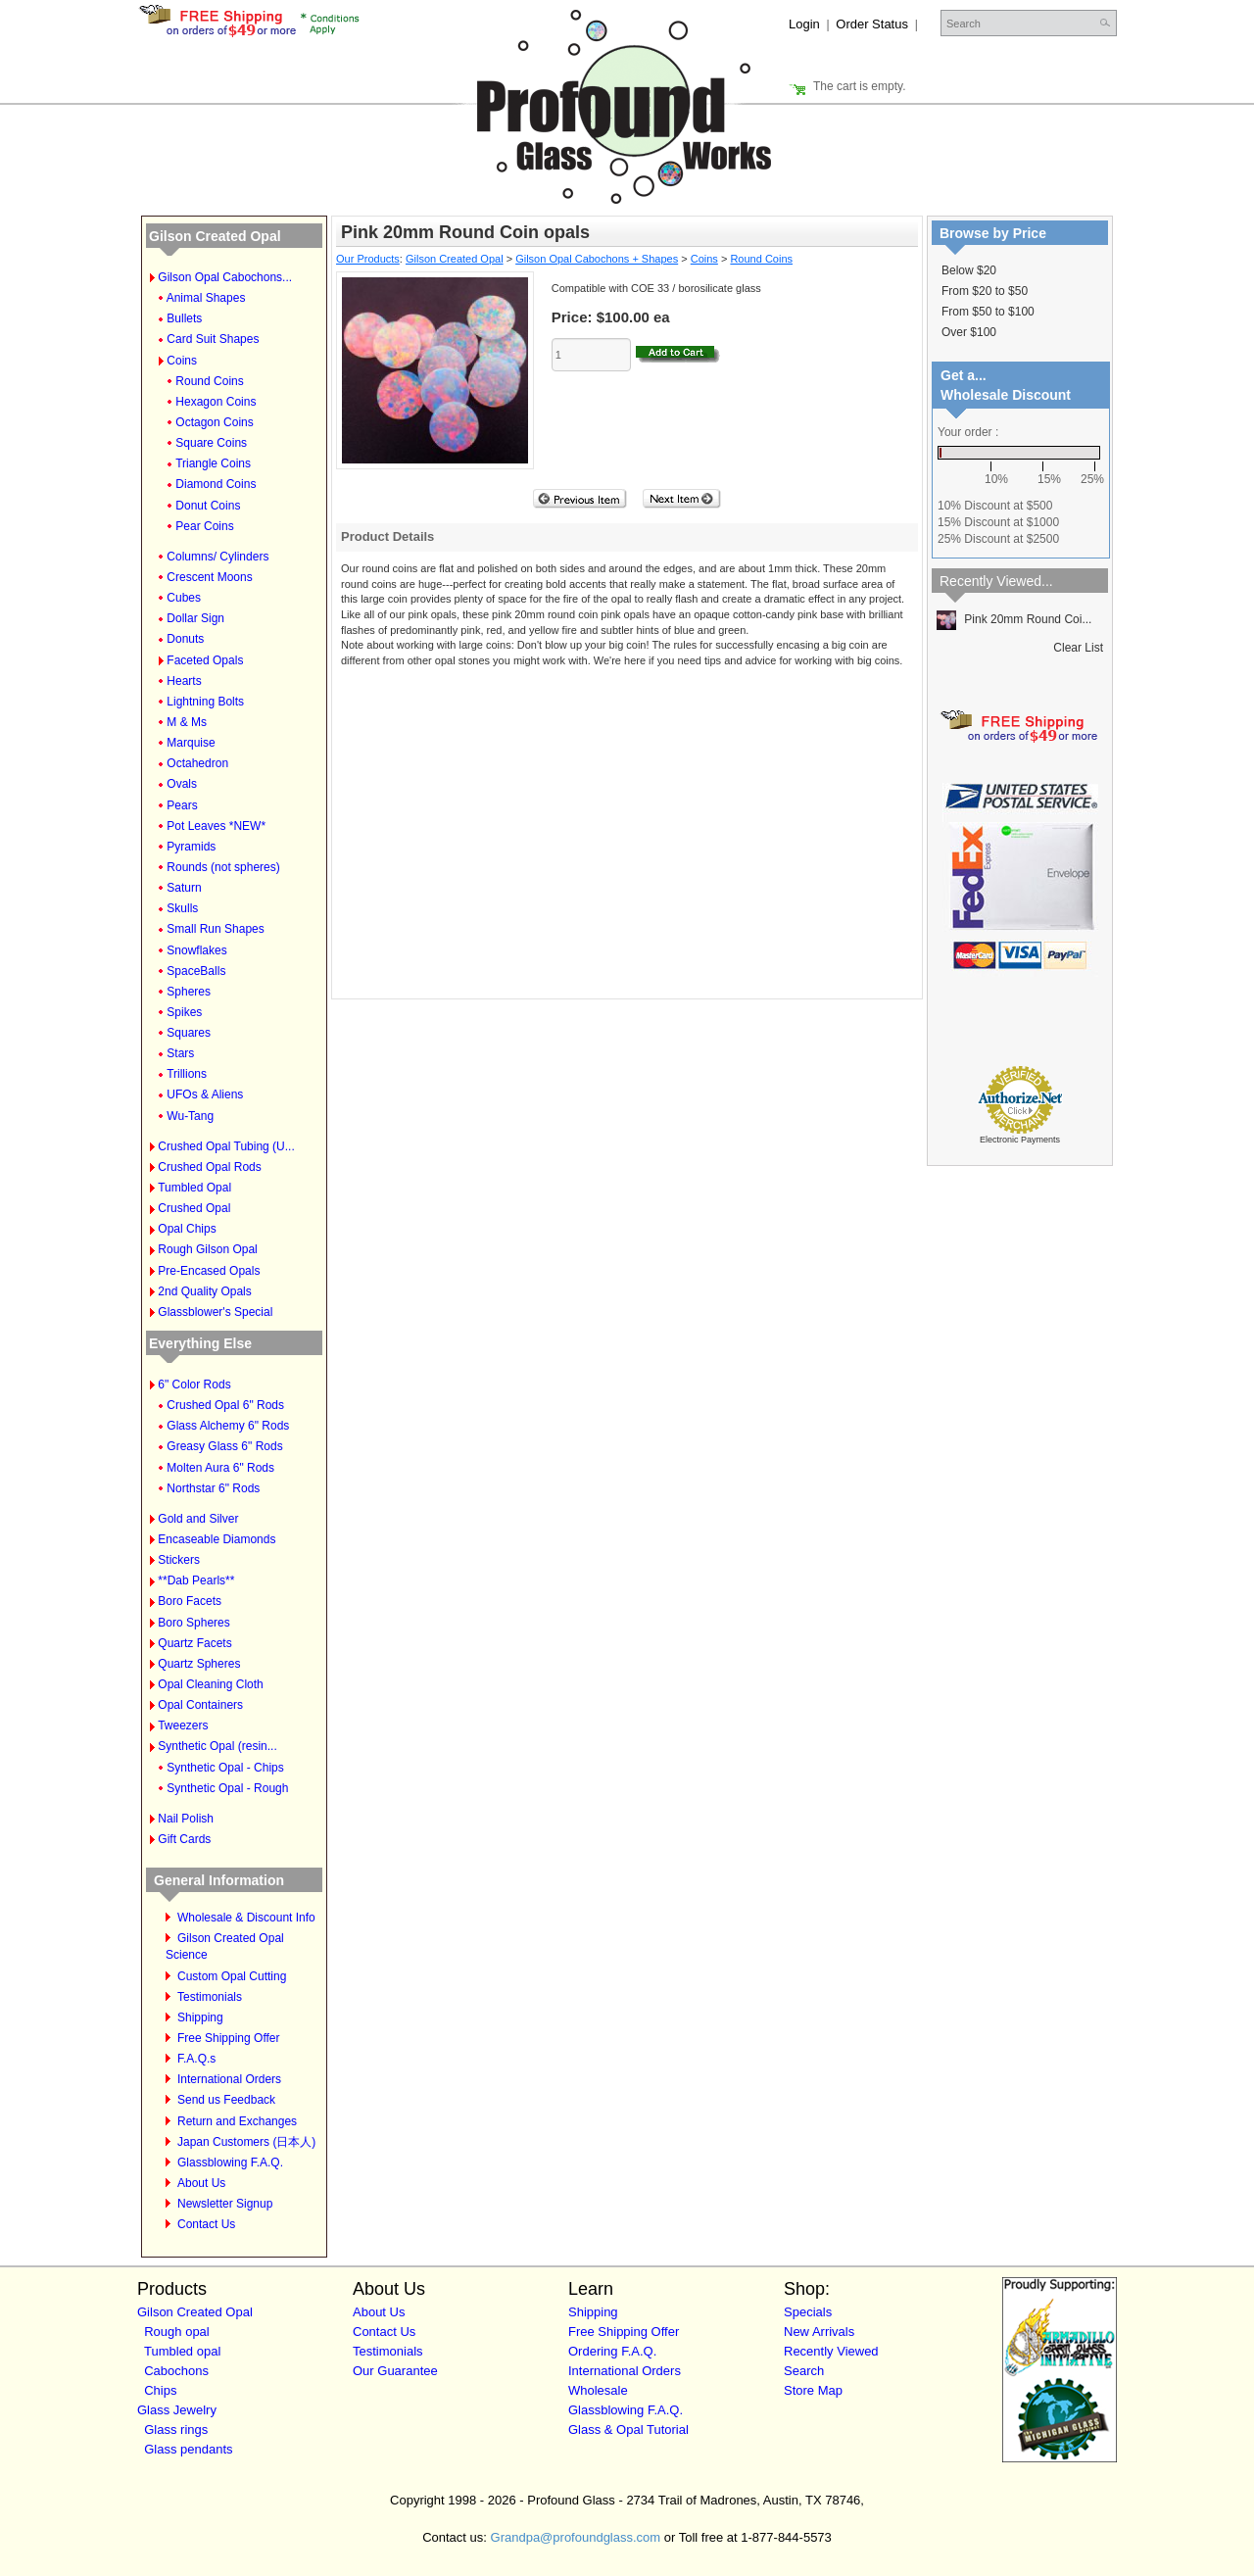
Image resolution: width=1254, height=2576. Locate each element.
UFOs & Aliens (205, 1094)
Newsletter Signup (224, 2204)
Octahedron (197, 763)
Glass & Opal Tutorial (628, 2429)
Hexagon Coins (215, 402)
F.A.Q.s (196, 2059)
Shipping (200, 2017)
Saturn (184, 888)
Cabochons (176, 2370)
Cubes (184, 598)
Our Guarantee (395, 2370)
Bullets (184, 318)
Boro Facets (189, 1601)
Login (804, 24)
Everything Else (200, 1343)
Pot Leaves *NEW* (216, 826)
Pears (182, 805)
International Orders (229, 2079)
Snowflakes (196, 950)
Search (804, 2370)
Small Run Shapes (215, 929)
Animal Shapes (206, 298)
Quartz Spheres (199, 1664)
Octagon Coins (214, 422)
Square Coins (211, 443)
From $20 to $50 (984, 291)
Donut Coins (207, 505)
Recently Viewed (831, 2351)
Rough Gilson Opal (207, 1249)
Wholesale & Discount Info (246, 1917)
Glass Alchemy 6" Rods (228, 1426)
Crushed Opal (194, 1208)
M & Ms (187, 722)
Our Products (368, 259)
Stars (180, 1053)
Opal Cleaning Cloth (210, 1684)
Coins (182, 360)
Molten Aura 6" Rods (220, 1468)
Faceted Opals (205, 660)
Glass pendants (188, 2449)
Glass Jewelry (177, 2410)
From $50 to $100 (988, 311)
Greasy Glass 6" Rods (224, 1446)
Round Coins (209, 381)
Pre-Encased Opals (209, 1271)
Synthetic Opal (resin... (217, 1746)
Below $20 (968, 270)
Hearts (184, 681)
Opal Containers (200, 1705)
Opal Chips (187, 1229)
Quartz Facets (194, 1643)
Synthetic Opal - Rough (227, 1788)
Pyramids (191, 846)
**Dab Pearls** (196, 1580)
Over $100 (968, 332)
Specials (808, 2312)
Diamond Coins (215, 484)
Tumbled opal (182, 2351)
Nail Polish (186, 1818)
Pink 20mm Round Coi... (1014, 619)
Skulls (182, 908)
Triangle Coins (213, 463)
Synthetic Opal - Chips (225, 1767)
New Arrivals (819, 2331)
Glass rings (176, 2429)
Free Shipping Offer (228, 2038)
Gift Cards (184, 1839)
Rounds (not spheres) (223, 867)
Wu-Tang (190, 1116)
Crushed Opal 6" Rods (225, 1405)
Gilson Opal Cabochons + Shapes (596, 259)
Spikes (184, 1012)
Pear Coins (204, 526)
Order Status (872, 24)
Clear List (1078, 648)
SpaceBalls (196, 971)
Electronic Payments (1020, 1139)
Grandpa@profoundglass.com (576, 2537)
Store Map (813, 2390)
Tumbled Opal (194, 1187)
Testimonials (209, 1997)
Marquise (191, 743)
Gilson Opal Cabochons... (225, 277)
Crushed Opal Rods (209, 1167)
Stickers (179, 1560)
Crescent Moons (209, 577)
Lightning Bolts (205, 701)
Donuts (185, 639)
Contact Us (206, 2224)
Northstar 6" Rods (213, 1488)
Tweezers (183, 1725)
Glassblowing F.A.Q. (230, 2162)
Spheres (189, 991)
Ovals (182, 784)
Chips (160, 2390)
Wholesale (598, 2390)
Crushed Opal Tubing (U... (226, 1146)
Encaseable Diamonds (216, 1539)
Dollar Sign (195, 618)
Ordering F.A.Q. (612, 2351)
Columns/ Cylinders (217, 556)
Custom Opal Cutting (231, 1976)
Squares (189, 1033)
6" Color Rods (194, 1384)
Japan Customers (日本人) (246, 2142)
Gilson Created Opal (215, 236)
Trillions (187, 1074)
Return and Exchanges (237, 2121)
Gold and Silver (198, 1519)
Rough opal (177, 2331)
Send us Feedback (226, 2100)
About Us (201, 2183)
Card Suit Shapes (213, 339)
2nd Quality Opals (204, 1291)
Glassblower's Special (215, 1312)
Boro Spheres (193, 1622)
